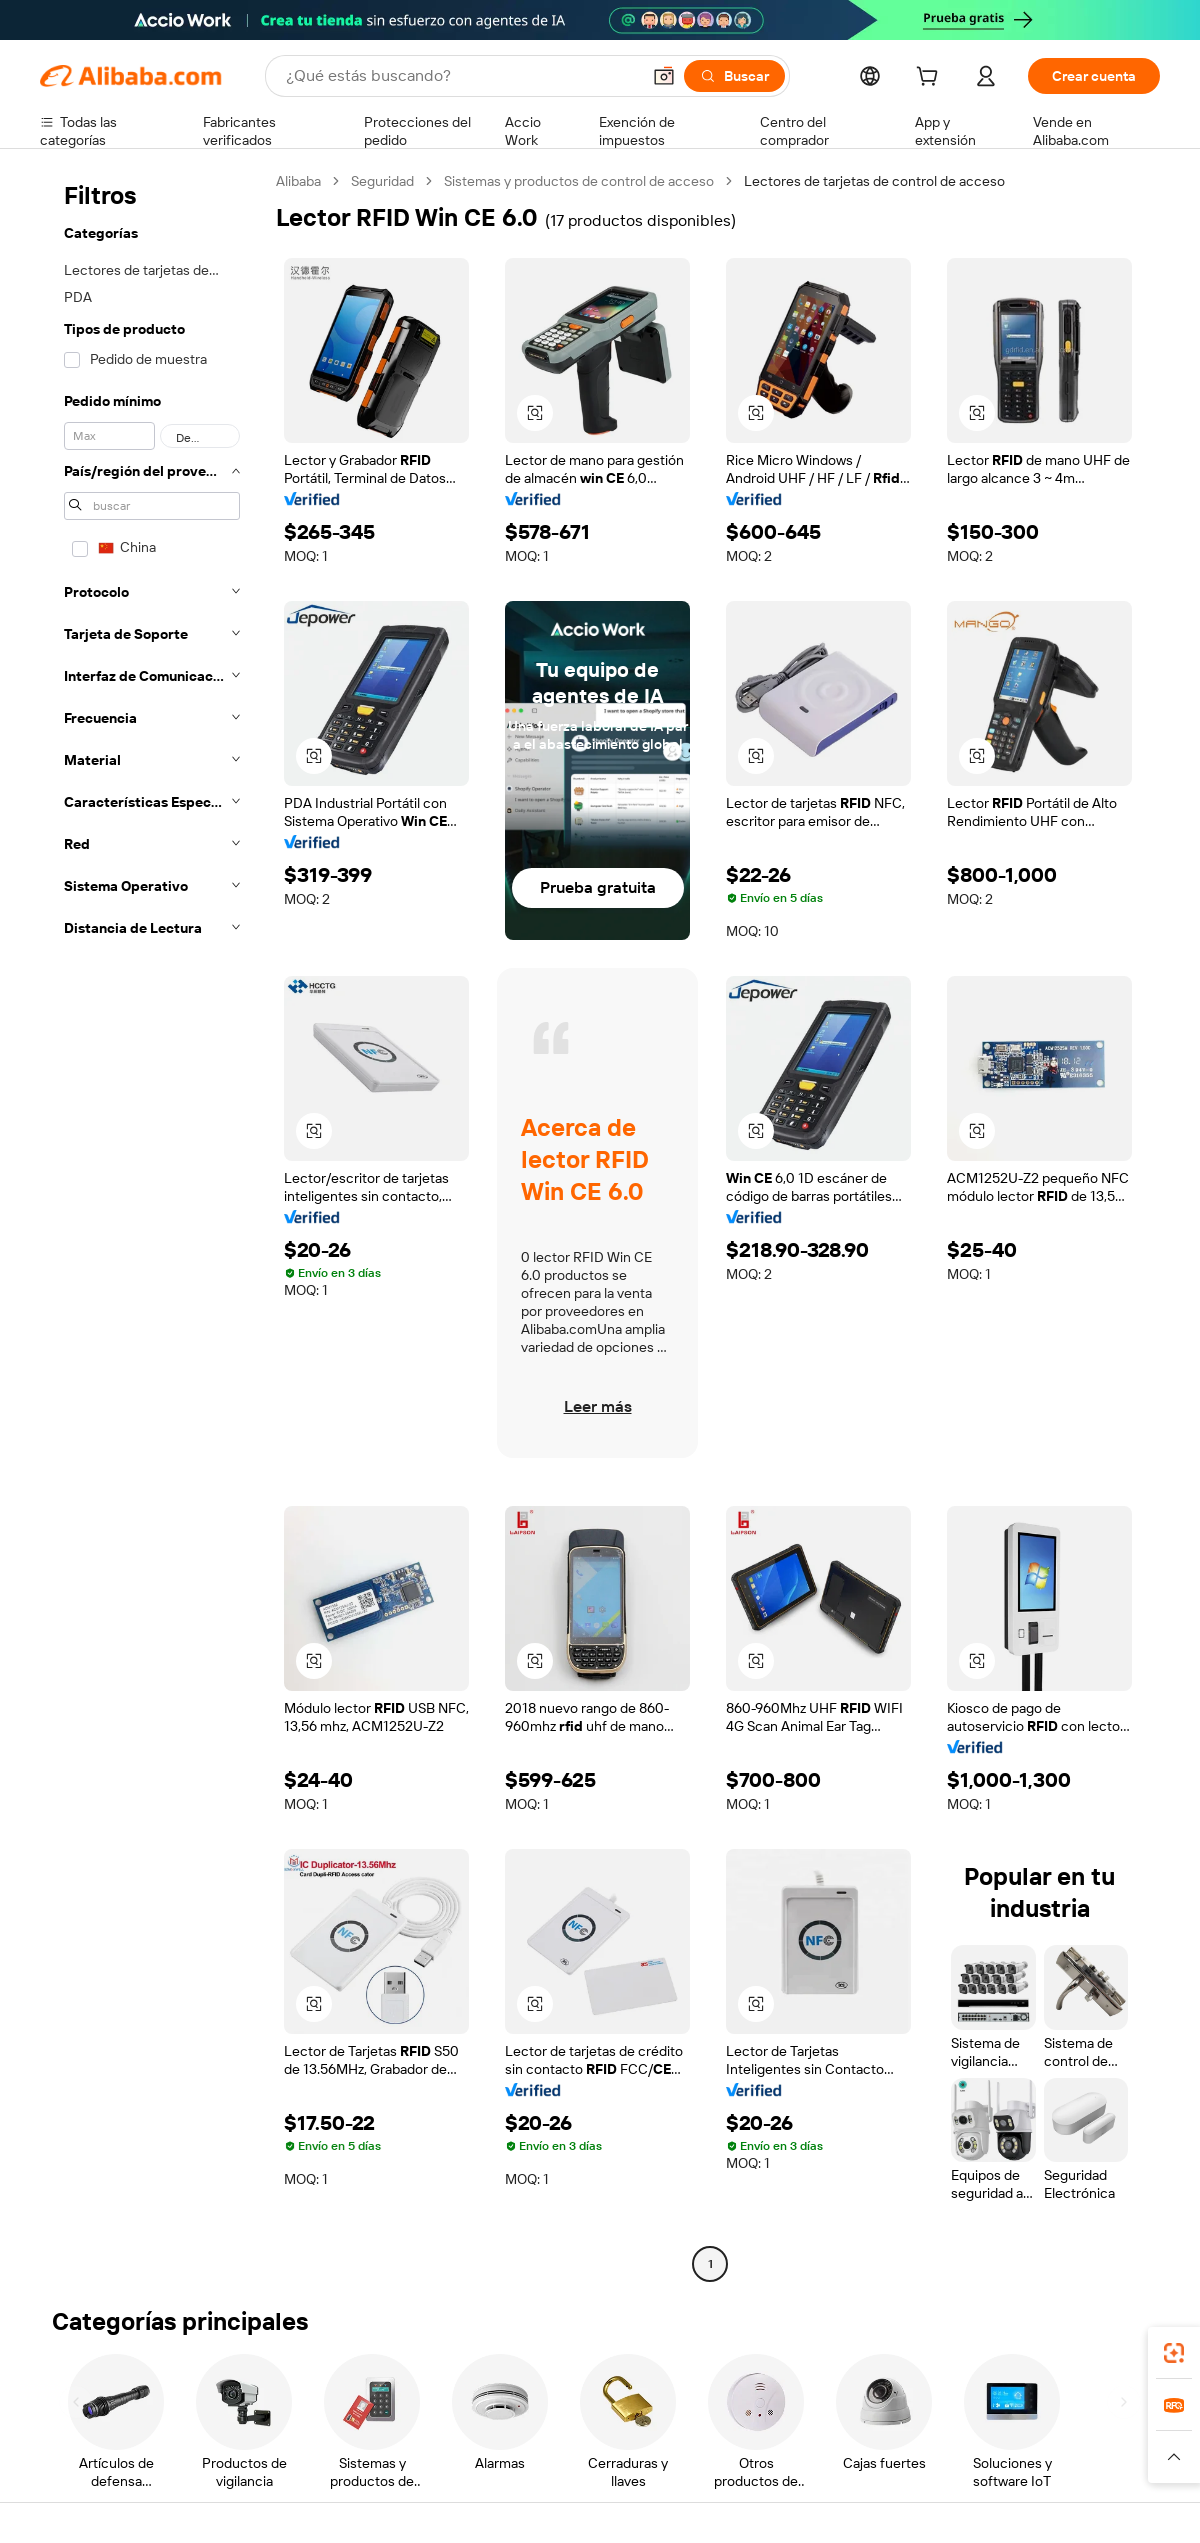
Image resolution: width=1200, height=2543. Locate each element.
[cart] (931, 79)
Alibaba (298, 181)
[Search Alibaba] (461, 76)
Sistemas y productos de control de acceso (579, 181)
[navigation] (152, 1225)
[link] (1174, 2353)
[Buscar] (734, 76)
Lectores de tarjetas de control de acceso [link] (874, 181)
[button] (664, 76)
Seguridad (382, 181)
